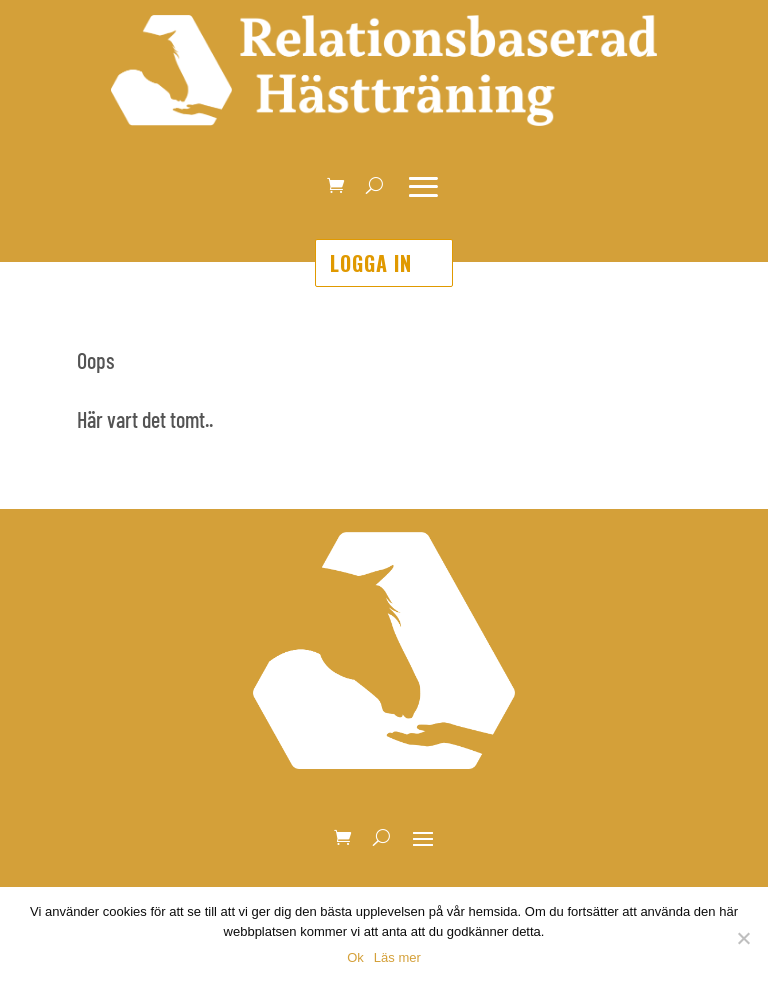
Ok (355, 957)
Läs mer (397, 957)
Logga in (371, 263)
